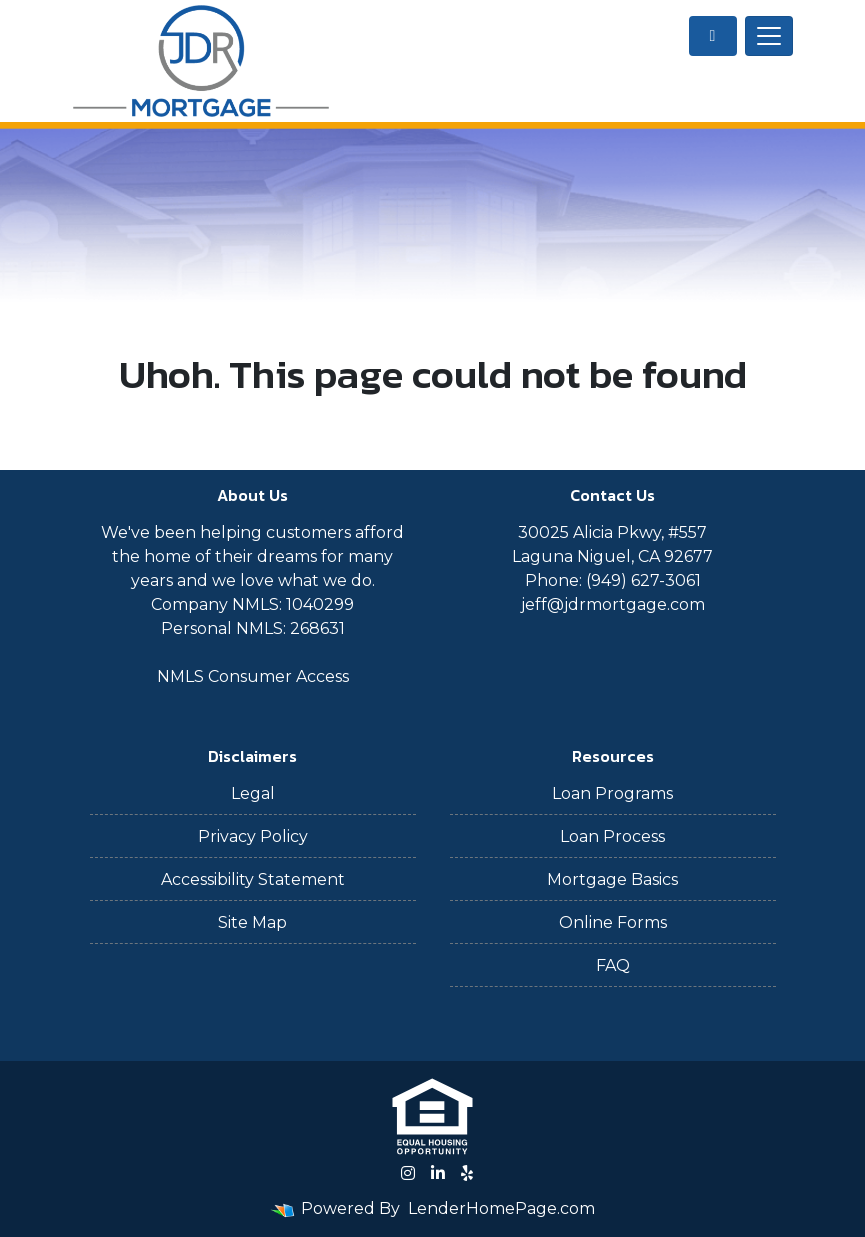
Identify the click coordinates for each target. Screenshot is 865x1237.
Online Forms (613, 922)
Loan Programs (612, 793)
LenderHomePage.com (501, 1208)
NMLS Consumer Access (253, 676)
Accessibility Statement (253, 879)
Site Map (252, 922)
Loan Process (612, 836)
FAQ (613, 965)
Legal (253, 793)
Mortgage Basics (612, 879)
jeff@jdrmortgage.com (613, 604)
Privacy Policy (253, 836)
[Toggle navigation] (769, 36)
